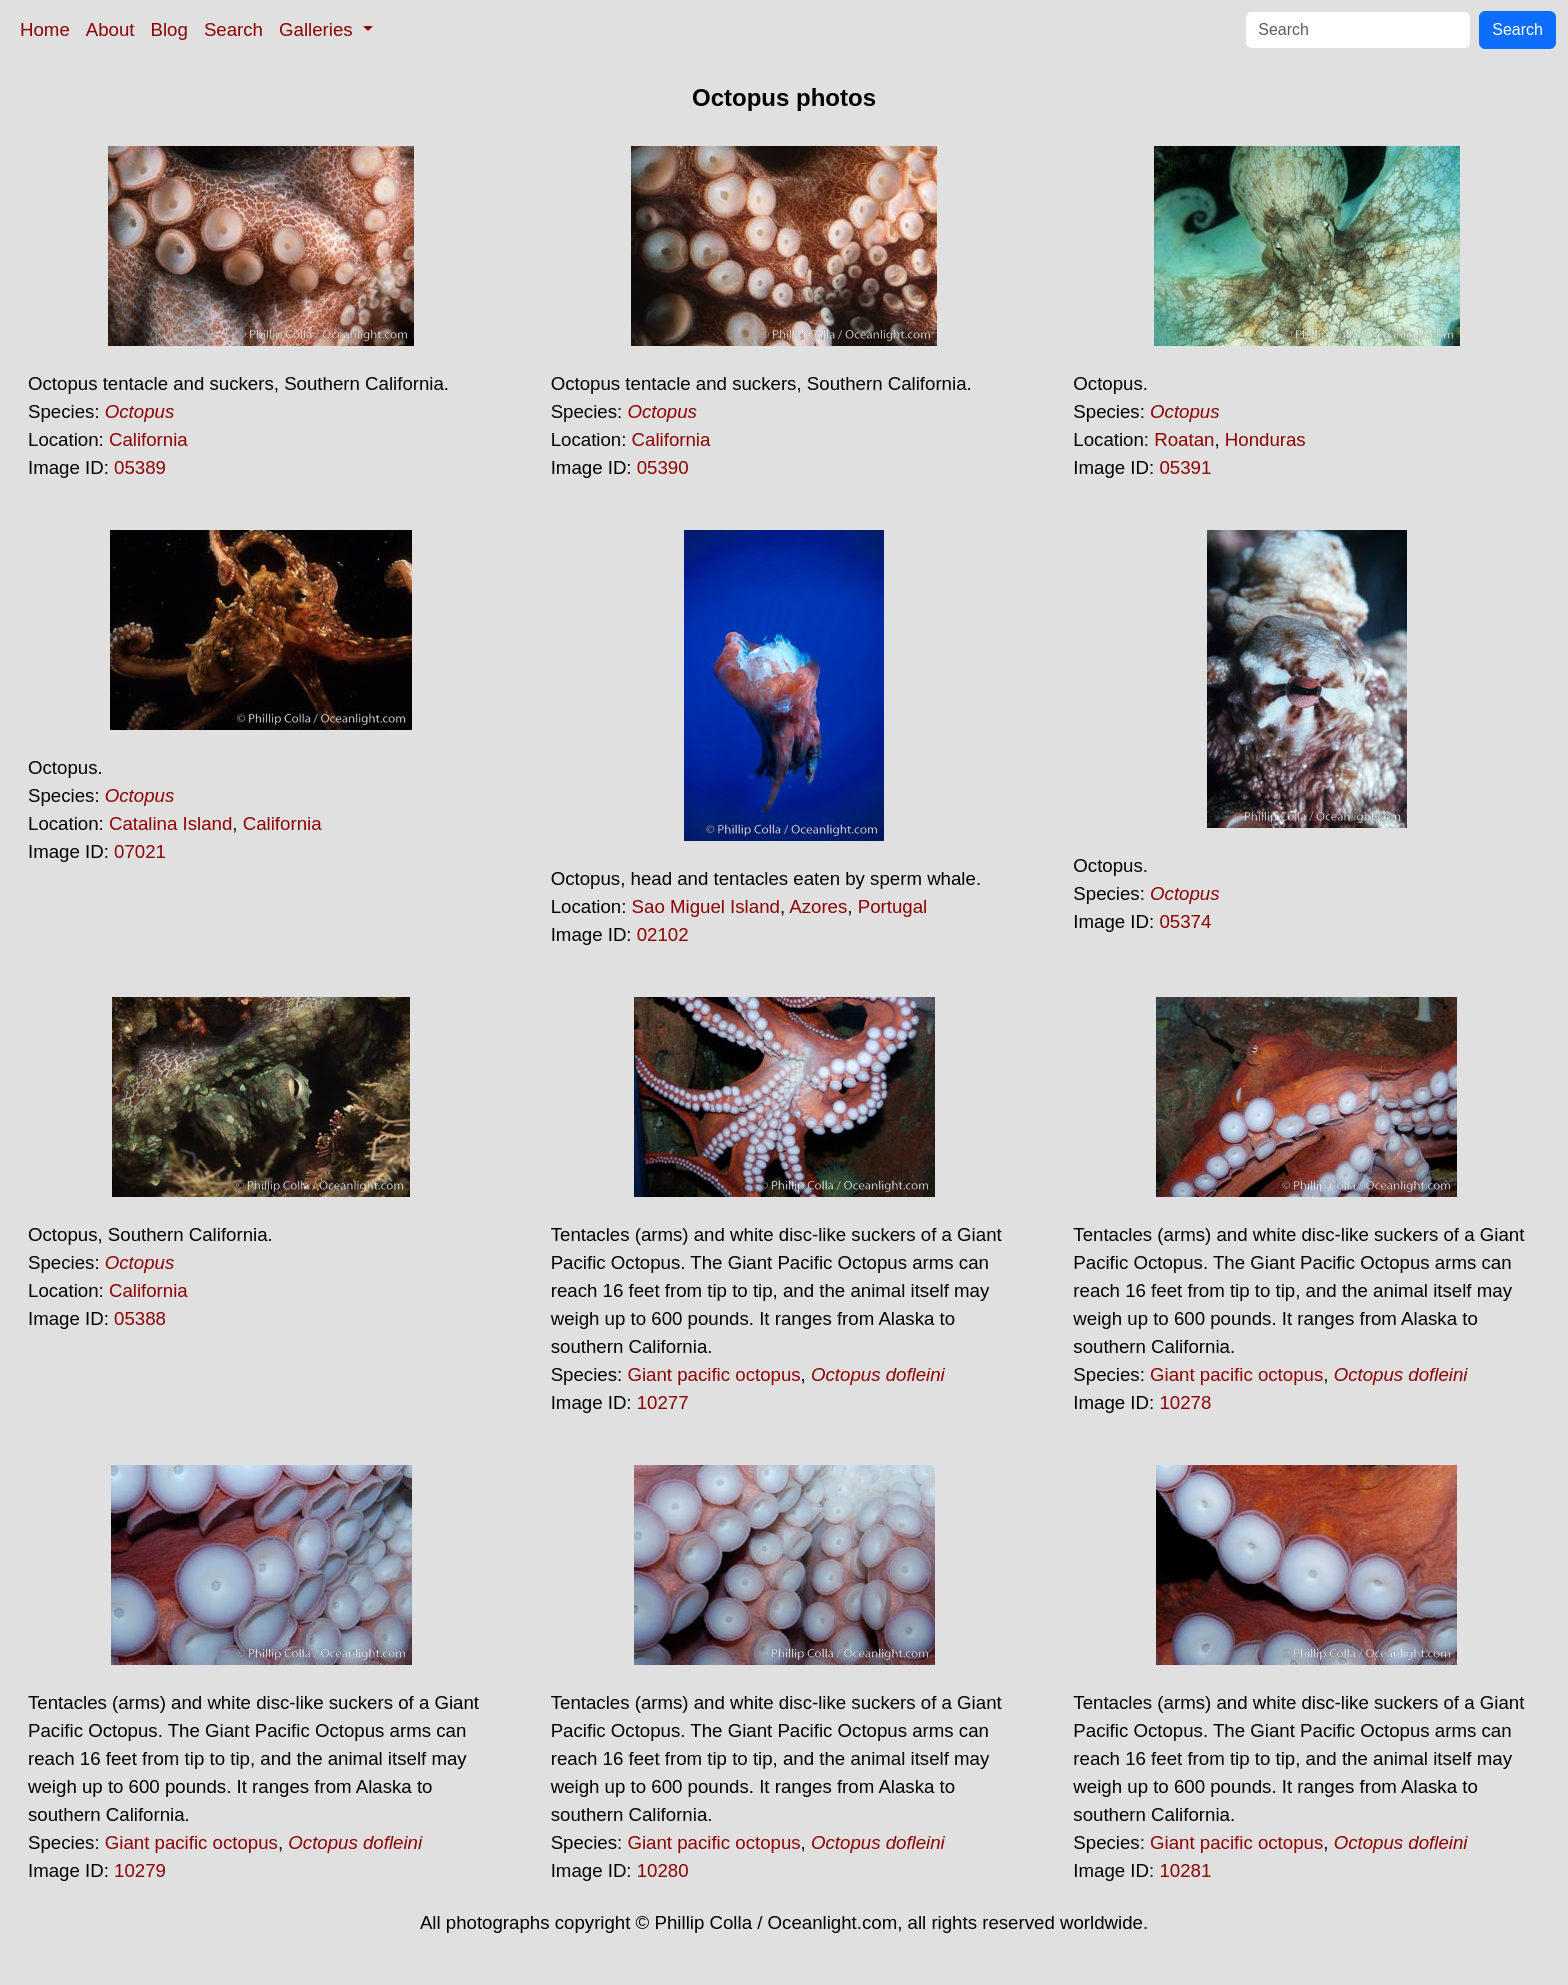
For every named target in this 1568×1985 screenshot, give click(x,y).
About (110, 29)
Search (233, 29)
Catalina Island (170, 823)
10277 (663, 1402)
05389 (140, 467)
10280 (663, 1870)
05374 (1185, 921)
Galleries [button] (318, 29)
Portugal (893, 906)
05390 (663, 467)
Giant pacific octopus (713, 1374)
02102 (663, 934)
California (148, 439)
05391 (1185, 467)
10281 (1185, 1870)
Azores (818, 906)
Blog (169, 29)
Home (45, 29)
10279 (140, 1870)
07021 (140, 851)
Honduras (1265, 439)
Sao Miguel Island (706, 906)
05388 (140, 1318)
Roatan (1184, 439)
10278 (1185, 1402)
